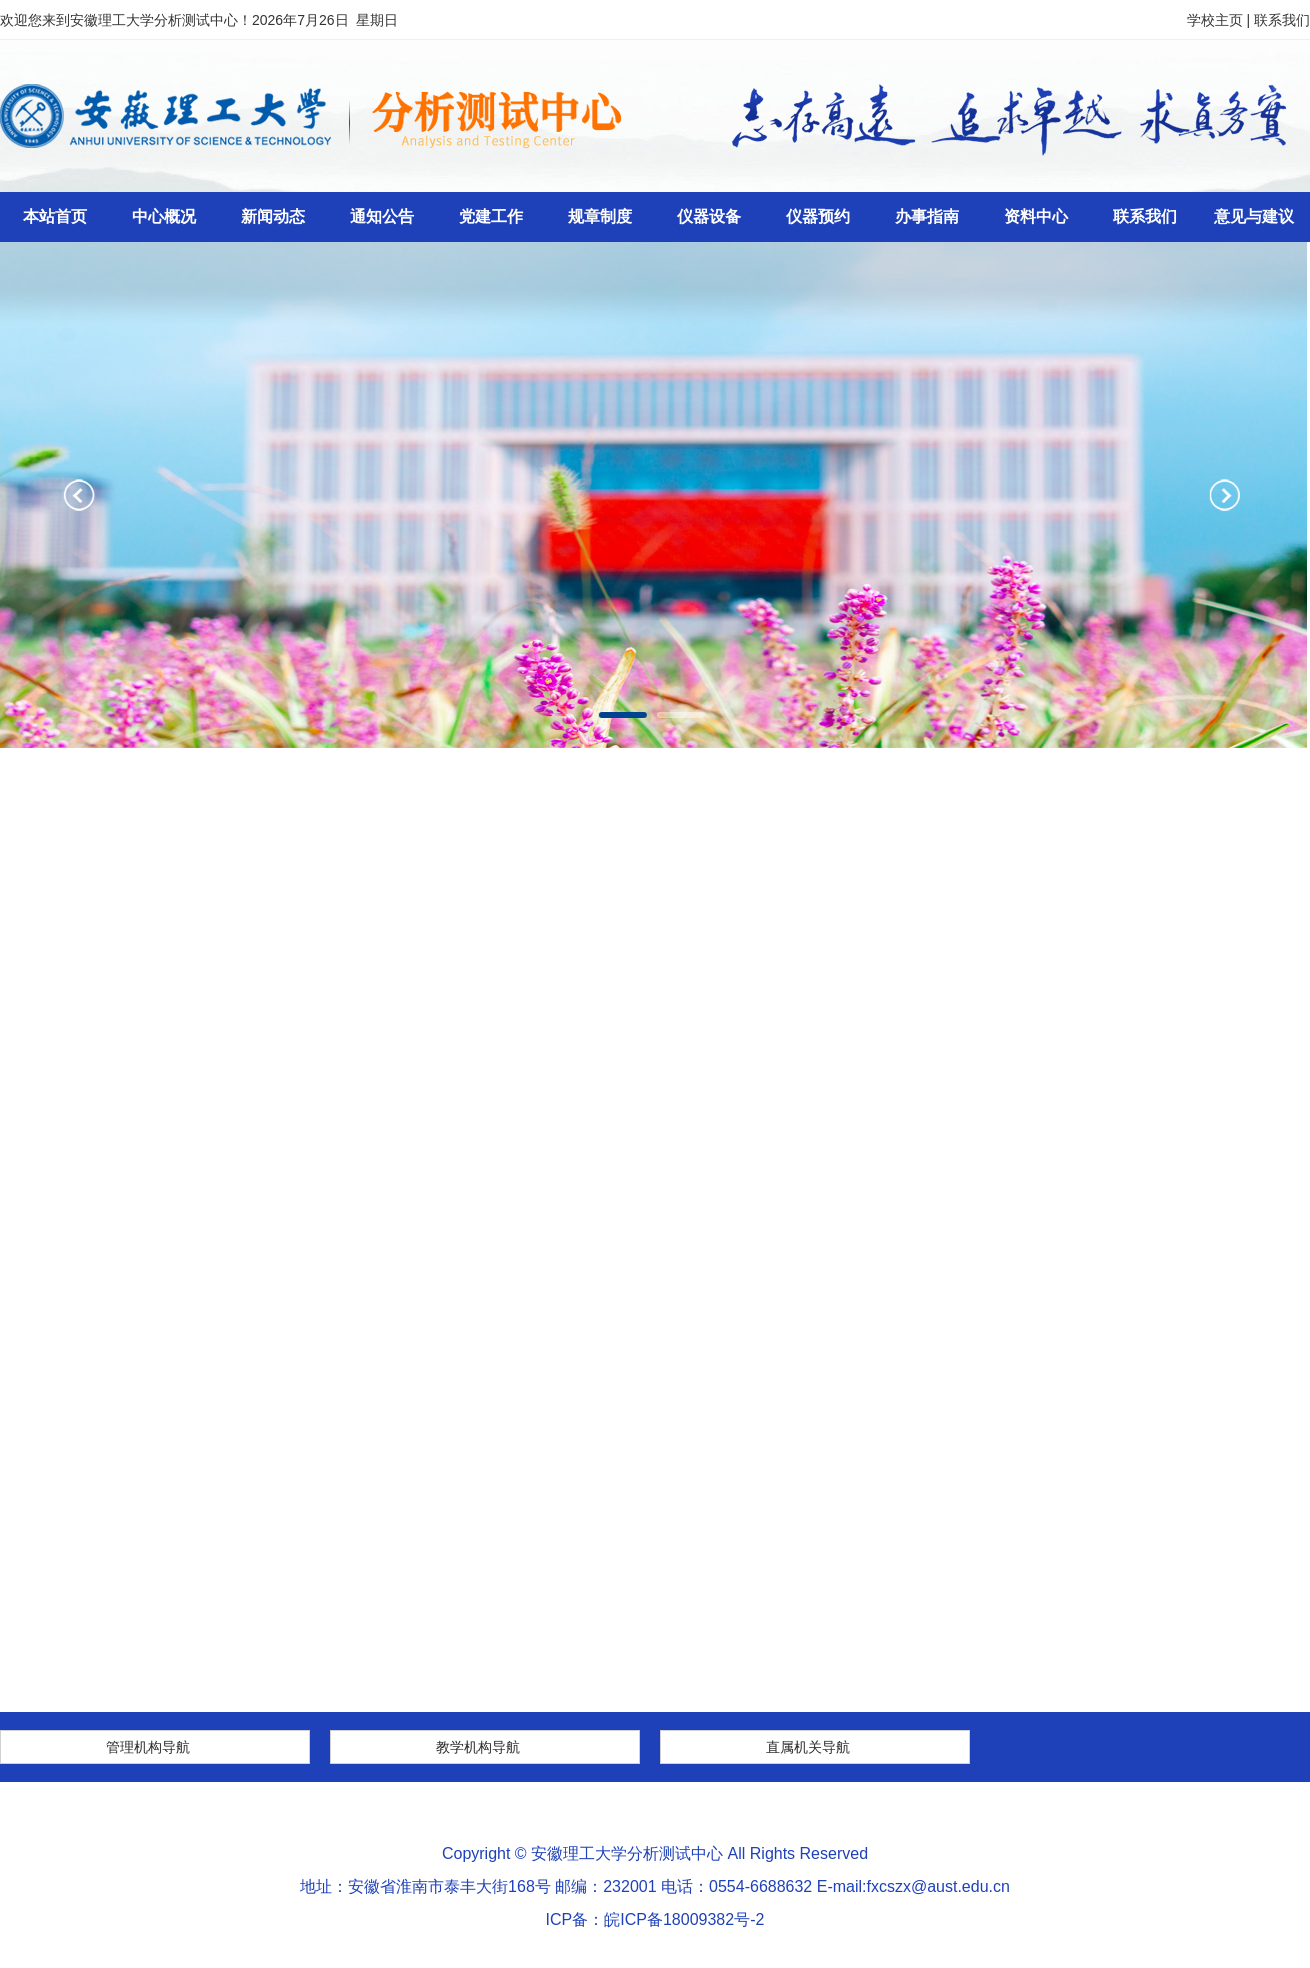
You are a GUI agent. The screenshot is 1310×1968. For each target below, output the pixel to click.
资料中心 (1036, 216)
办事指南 (927, 216)
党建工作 (491, 216)
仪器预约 (818, 216)
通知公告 (382, 216)
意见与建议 (1254, 216)
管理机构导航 (148, 1747)
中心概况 (164, 216)
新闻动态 (273, 216)
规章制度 (600, 216)
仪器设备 (709, 216)
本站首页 (55, 216)
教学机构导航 (478, 1747)
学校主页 (1215, 20)
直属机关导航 (808, 1747)
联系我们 (1282, 20)
